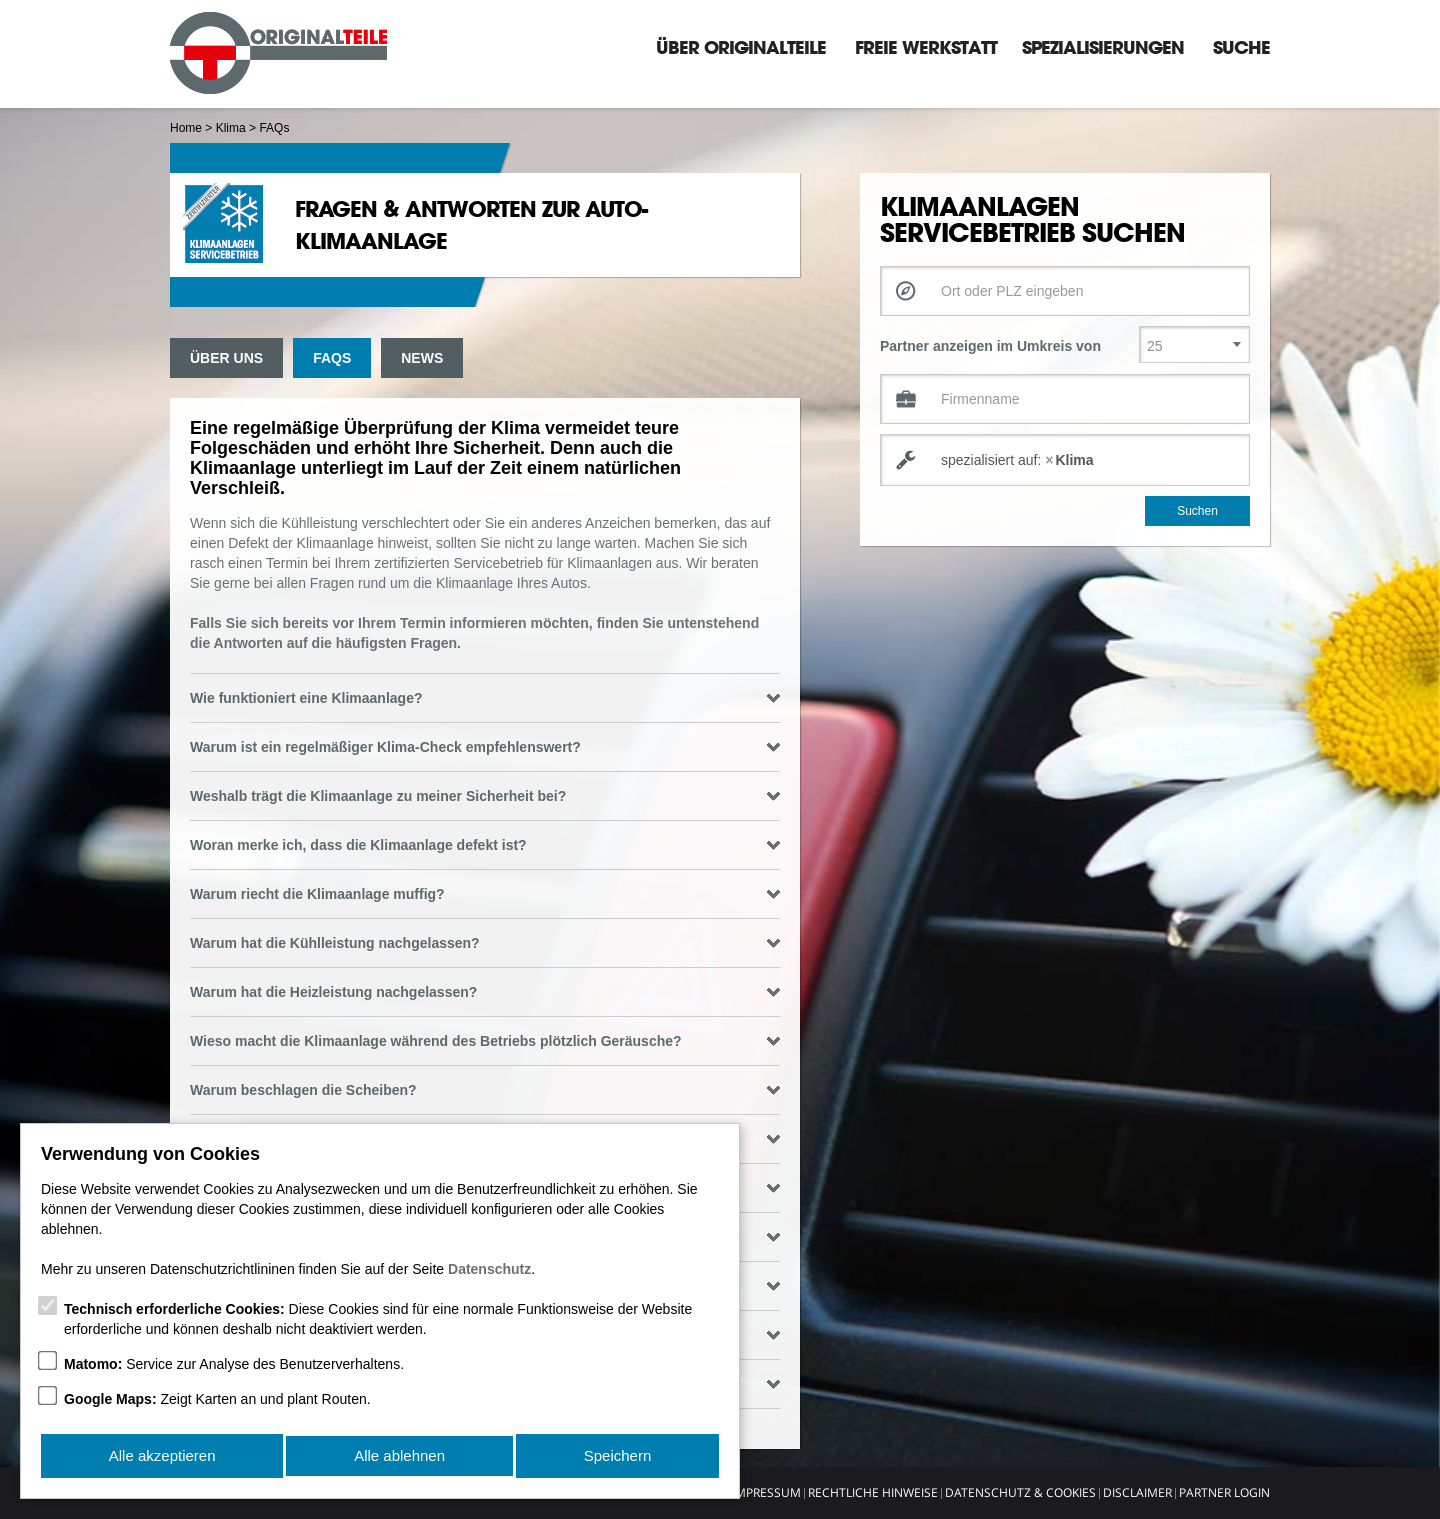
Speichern (618, 1457)
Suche (1241, 47)
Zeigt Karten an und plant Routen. (217, 1403)
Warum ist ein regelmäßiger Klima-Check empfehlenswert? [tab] (485, 747)
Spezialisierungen (1103, 47)
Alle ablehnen (399, 1457)
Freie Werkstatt (926, 47)
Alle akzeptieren (161, 1457)
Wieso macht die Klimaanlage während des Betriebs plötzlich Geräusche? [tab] (485, 1041)
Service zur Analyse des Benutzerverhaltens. (234, 1368)
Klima (231, 128)
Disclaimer (1137, 1492)
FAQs (332, 358)
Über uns (226, 358)
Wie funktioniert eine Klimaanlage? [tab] (485, 698)
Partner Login (1224, 1492)
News (422, 358)
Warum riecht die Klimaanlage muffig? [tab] (485, 894)
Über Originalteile (741, 47)
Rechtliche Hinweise (873, 1492)
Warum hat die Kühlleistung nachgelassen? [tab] (485, 943)
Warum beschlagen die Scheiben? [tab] (485, 1090)
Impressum (766, 1492)
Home (186, 128)
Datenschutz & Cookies (1020, 1492)
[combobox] (1065, 460)
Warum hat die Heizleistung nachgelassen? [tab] (485, 992)
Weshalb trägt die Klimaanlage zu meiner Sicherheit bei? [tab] (485, 796)
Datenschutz (489, 1273)
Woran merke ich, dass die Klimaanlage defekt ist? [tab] (485, 845)
